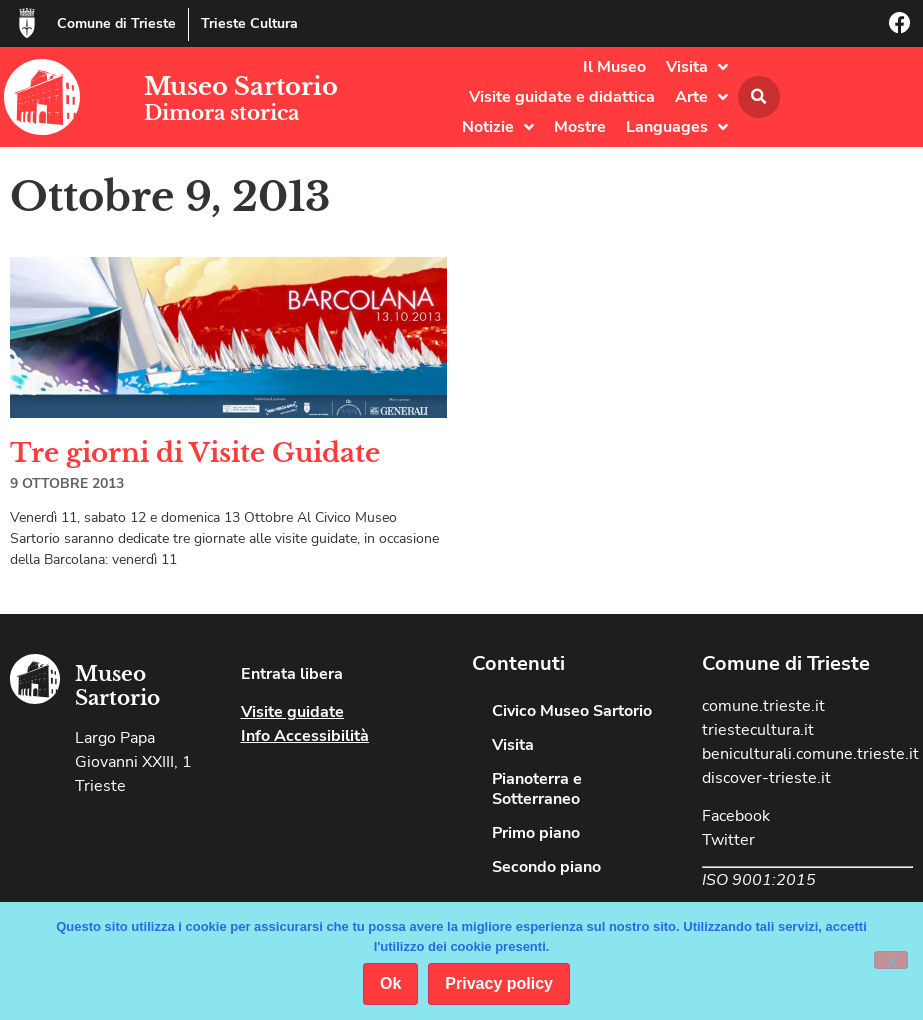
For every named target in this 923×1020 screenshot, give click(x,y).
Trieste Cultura (249, 23)
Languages (677, 127)
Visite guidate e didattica (562, 97)
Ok (390, 983)
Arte (701, 97)
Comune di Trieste (116, 23)
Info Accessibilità (305, 736)
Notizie (498, 127)
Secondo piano (546, 867)
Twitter (728, 840)
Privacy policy (499, 983)
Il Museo (614, 67)
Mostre (580, 127)
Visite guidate (292, 712)
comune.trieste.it (763, 706)
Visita (697, 67)
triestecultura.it (758, 730)
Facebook (736, 816)
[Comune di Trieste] (27, 23)
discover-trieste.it (766, 778)
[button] (759, 97)
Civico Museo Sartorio (572, 711)
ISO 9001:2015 (759, 880)
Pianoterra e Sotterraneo (537, 789)
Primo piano (536, 833)
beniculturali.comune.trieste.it (810, 754)
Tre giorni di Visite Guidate (195, 453)
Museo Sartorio (241, 86)
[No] (891, 960)
